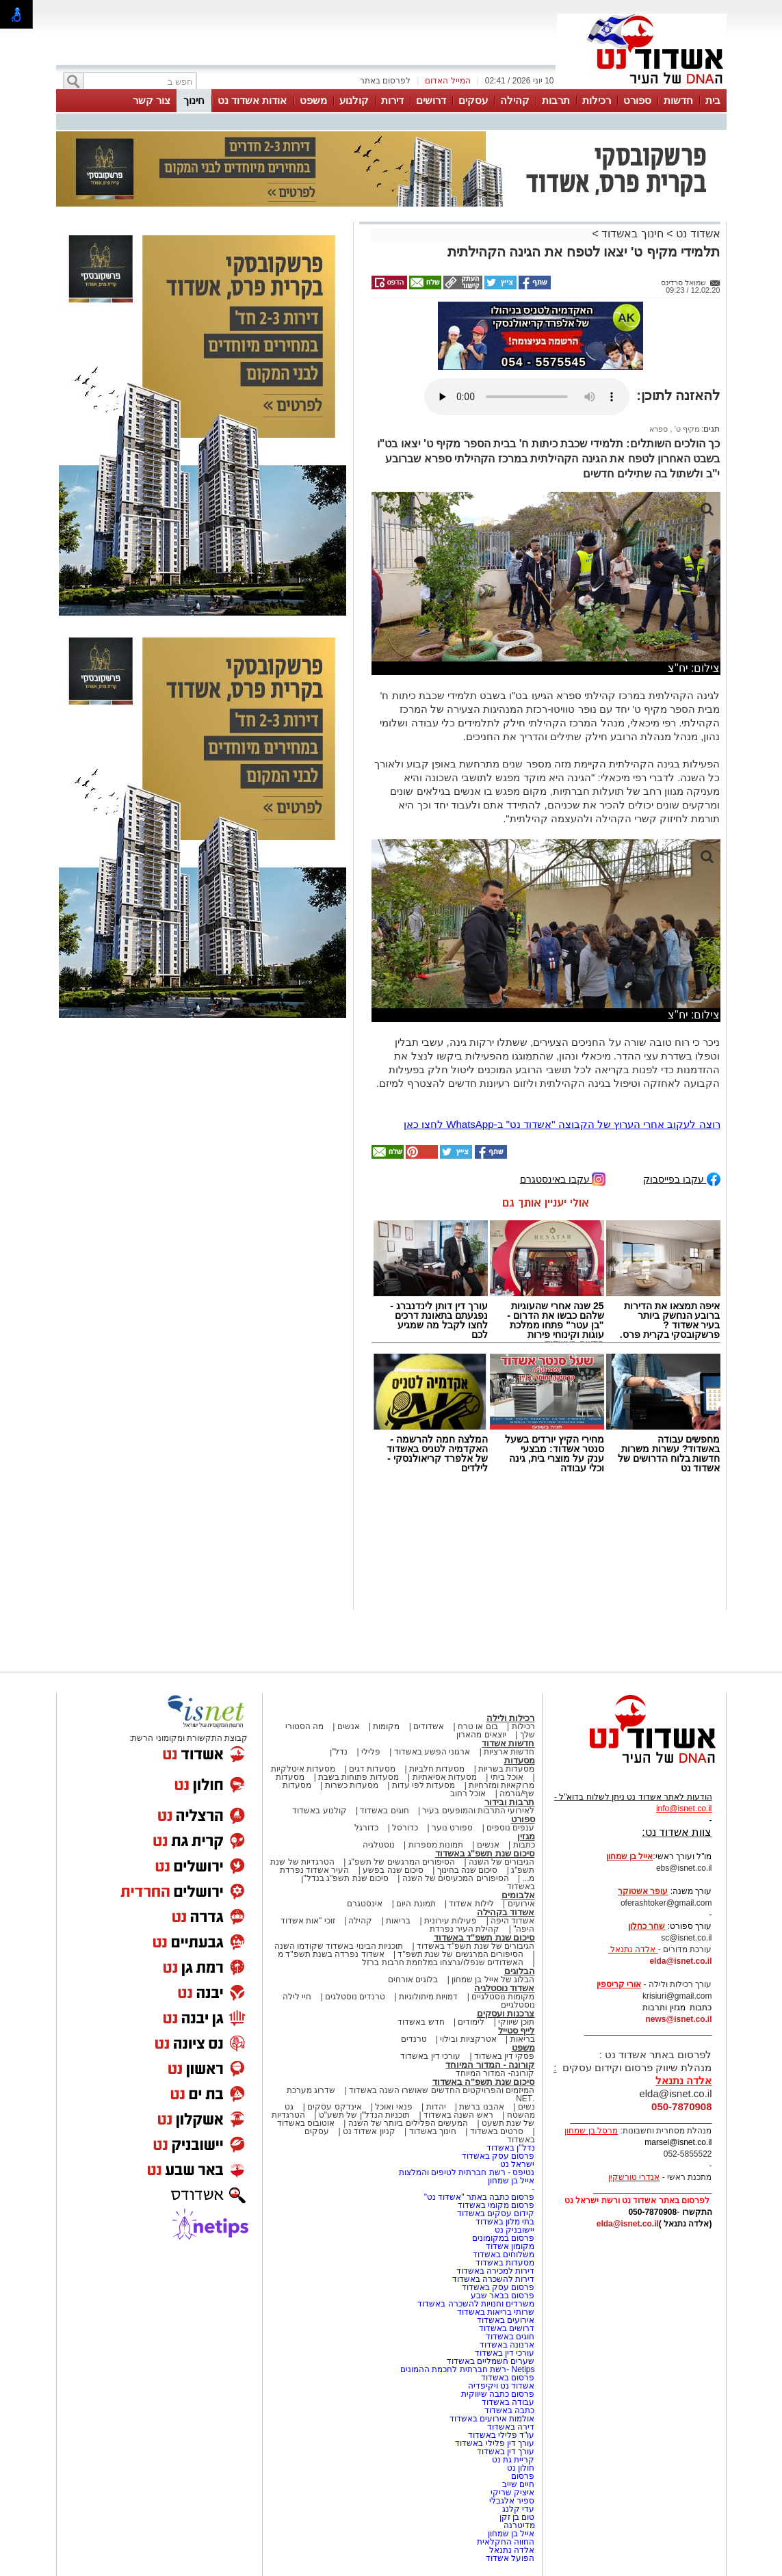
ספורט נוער (452, 1827)
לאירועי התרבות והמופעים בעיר (478, 1810)
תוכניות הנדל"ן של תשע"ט (364, 2115)
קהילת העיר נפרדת (465, 1929)
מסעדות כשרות (351, 1785)
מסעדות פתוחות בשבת (358, 1777)
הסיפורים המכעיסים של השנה (455, 1878)
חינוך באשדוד (632, 233)
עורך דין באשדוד (506, 2451)
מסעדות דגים (372, 1769)
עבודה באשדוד (507, 2402)
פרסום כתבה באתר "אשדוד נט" (479, 2197)
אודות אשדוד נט (252, 100)
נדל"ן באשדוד (510, 2148)
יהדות (436, 2107)
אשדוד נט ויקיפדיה (499, 2386)
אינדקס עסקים (334, 2107)
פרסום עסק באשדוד (496, 2156)
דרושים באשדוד (506, 2328)
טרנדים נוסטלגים (355, 1996)
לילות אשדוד (471, 1903)
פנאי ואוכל (393, 2107)
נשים (526, 2107)
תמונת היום (415, 1903)
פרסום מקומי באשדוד (496, 2205)
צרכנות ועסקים (506, 2013)
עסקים (473, 100)
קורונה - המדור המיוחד (489, 2065)
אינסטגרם (364, 1903)
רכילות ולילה (510, 1718)
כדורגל (366, 1827)
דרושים (431, 100)
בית (712, 100)
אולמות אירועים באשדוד (492, 2418)
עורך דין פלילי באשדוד (493, 2443)
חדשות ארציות (509, 1752)
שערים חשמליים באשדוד (491, 2361)
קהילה (515, 100)
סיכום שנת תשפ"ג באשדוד (485, 1853)
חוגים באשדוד (384, 1810)
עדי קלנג (518, 2509)
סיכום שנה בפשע (393, 1870)
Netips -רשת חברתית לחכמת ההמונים (467, 2369)
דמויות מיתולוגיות (428, 1996)
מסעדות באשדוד (504, 2263)
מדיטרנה (519, 2525)
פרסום (521, 2476)
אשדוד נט (696, 233)
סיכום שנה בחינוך (467, 1870)
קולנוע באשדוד (319, 1810)
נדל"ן (339, 1752)
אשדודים (428, 1726)
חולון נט (520, 2468)
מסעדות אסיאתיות (445, 1777)
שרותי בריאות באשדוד (496, 2312)
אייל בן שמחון (511, 2180)
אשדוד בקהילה (506, 1912)
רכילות (596, 100)
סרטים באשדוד (496, 2131)
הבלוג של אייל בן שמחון (493, 1979)
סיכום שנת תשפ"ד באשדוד (484, 1937)
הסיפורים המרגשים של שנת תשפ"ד (459, 1954)
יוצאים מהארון (481, 1734)
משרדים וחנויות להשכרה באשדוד (475, 2304)
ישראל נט (517, 2164)
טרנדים (414, 2039)
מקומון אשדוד (510, 2246)
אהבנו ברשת (481, 2107)
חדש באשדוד (420, 2022)
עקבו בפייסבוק (681, 1178)
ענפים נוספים (510, 1827)
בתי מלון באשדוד (505, 2221)
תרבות (556, 100)
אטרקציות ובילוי (468, 2039)
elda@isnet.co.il (680, 1961)
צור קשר (151, 100)
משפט (313, 100)
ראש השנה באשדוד (458, 2115)
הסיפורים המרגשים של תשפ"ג (401, 1862)
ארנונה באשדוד (507, 2345)
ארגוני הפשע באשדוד (432, 1752)
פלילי (370, 1752)
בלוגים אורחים (413, 1979)
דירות (392, 100)
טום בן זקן (517, 2517)
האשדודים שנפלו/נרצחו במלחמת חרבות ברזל (442, 1962)
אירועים (521, 1903)
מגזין (526, 1836)
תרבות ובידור (509, 1802)
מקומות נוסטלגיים (502, 1996)
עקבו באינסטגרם (563, 1178)
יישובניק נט (514, 2230)
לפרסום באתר (385, 81)
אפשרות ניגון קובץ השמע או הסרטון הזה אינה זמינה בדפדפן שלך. (526, 396)
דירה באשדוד (510, 2427)
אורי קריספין (619, 1984)
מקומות (386, 1726)
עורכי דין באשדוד (430, 2056)
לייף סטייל (516, 2030)
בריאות (398, 1921)
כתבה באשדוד (508, 2410)
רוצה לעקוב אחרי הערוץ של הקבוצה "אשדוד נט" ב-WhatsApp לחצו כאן (562, 1124)
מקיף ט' (686, 429)
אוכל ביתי (505, 1777)
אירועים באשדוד (505, 2320)
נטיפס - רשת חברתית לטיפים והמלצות (467, 2172)
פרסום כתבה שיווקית (496, 2394)
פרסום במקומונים (503, 2238)
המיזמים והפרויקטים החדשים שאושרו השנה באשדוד (440, 2090)
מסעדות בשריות (506, 1769)
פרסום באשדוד (507, 2377)
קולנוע (354, 100)
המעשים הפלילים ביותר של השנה (408, 2123)
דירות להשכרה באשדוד (493, 2279)
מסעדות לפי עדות (424, 1785)
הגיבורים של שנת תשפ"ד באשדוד (475, 1946)
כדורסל (405, 1827)
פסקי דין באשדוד (504, 2056)
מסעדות (519, 1760)
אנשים (348, 1726)
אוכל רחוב (468, 1793)
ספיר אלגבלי (511, 2501)
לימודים (470, 2022)
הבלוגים (519, 1971)
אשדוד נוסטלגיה (504, 1988)
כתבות (524, 1845)
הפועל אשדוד (510, 2558)
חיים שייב (518, 2484)
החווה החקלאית (505, 2542)
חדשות (678, 100)
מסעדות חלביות (437, 1769)
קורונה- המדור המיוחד (495, 2073)
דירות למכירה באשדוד (495, 2271)
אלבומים (518, 1895)
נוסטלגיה (379, 1845)
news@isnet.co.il (678, 2019)
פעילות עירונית (450, 1921)
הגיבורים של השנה (502, 1862)
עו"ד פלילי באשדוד (499, 2435)
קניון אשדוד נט (368, 2131)
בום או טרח (478, 1726)
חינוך (194, 100)
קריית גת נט (513, 2460)
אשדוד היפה (511, 1921)
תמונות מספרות (434, 1845)
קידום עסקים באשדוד (496, 2213)
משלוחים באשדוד (503, 2254)
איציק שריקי (512, 2492)
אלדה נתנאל (511, 2550)
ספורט (637, 100)
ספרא (658, 429)
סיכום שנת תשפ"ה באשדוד (483, 2082)
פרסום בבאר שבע (503, 2295)
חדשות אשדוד (508, 1743)
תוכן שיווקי (516, 2022)
